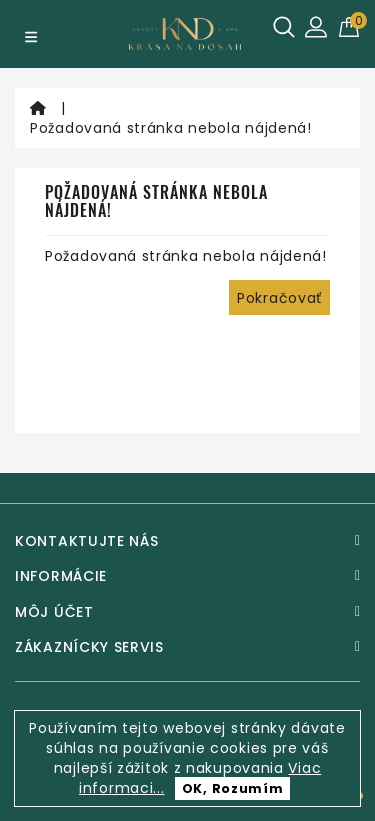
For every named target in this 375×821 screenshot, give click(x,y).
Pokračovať (279, 298)
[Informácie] (187, 576)
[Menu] (31, 37)
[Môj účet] (187, 612)
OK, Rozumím (233, 788)
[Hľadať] (284, 27)
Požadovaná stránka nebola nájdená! (171, 128)
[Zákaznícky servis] (187, 647)
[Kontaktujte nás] (187, 541)
